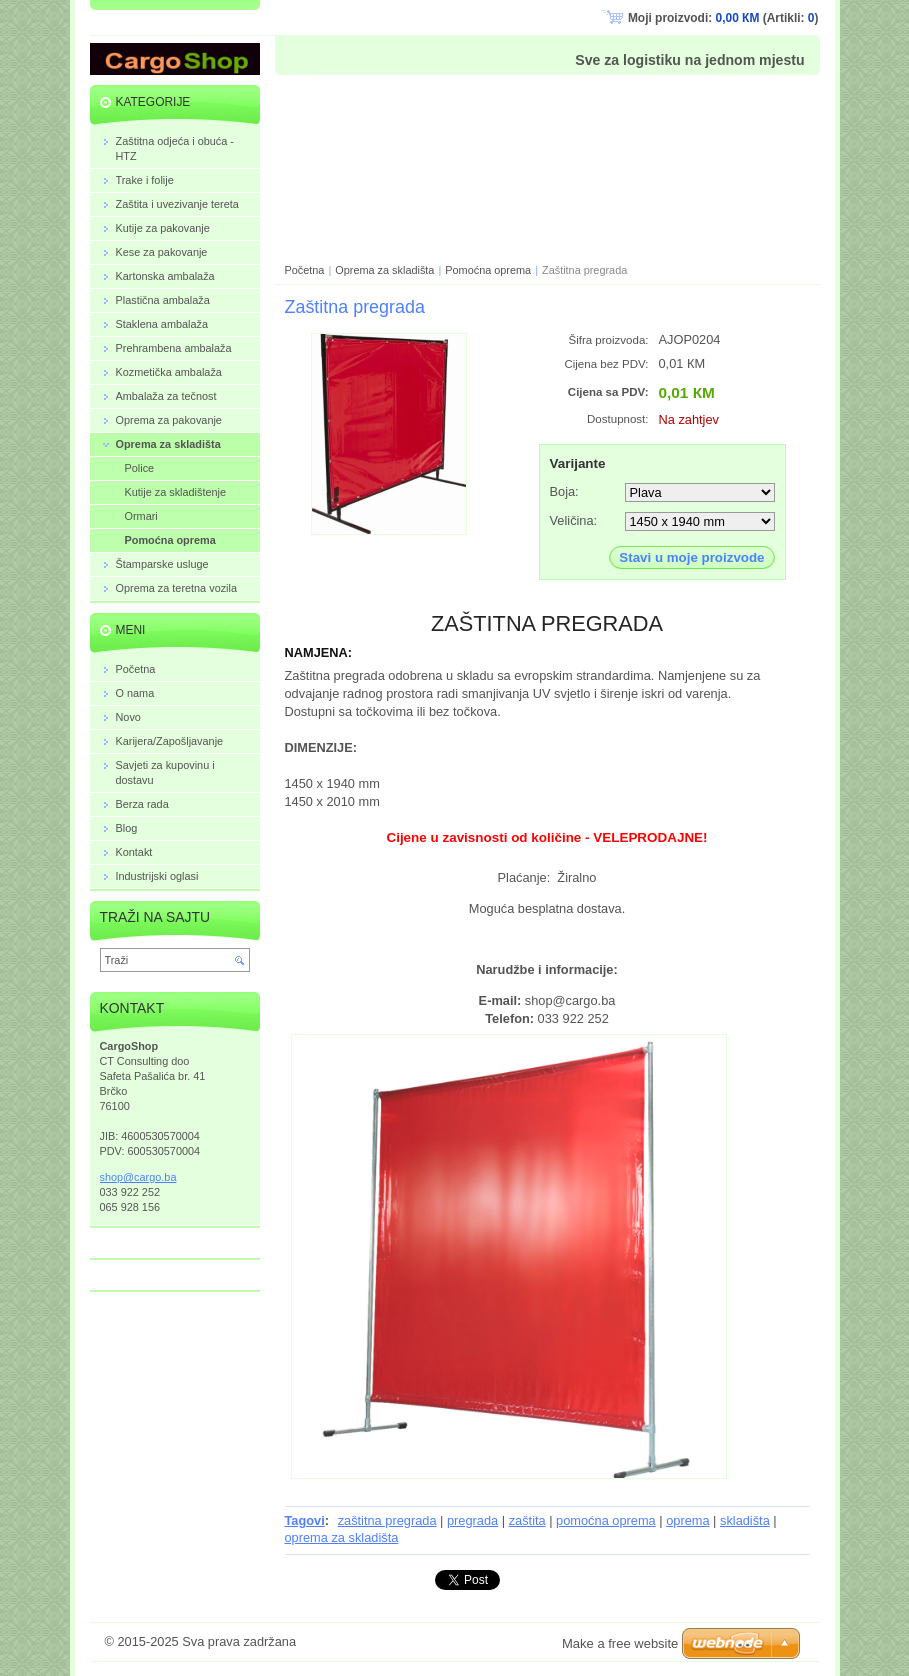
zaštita (527, 1520)
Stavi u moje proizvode (691, 557)
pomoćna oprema (606, 1520)
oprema (687, 1520)
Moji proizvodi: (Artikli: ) (723, 18)
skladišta (745, 1520)
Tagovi (305, 1520)
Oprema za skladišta (384, 270)
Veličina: (574, 520)
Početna (305, 270)
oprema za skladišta (342, 1537)
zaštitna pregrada (387, 1520)
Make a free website (620, 1643)
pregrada (472, 1520)
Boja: (564, 491)
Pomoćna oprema (488, 270)
